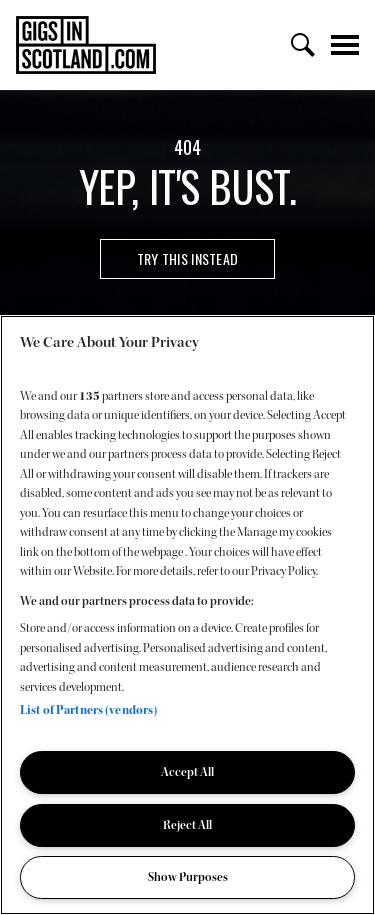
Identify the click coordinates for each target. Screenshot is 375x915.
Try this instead (187, 258)
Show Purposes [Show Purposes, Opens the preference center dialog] (188, 877)
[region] (187, 615)
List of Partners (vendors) (88, 710)
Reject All (187, 825)
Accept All (187, 772)
